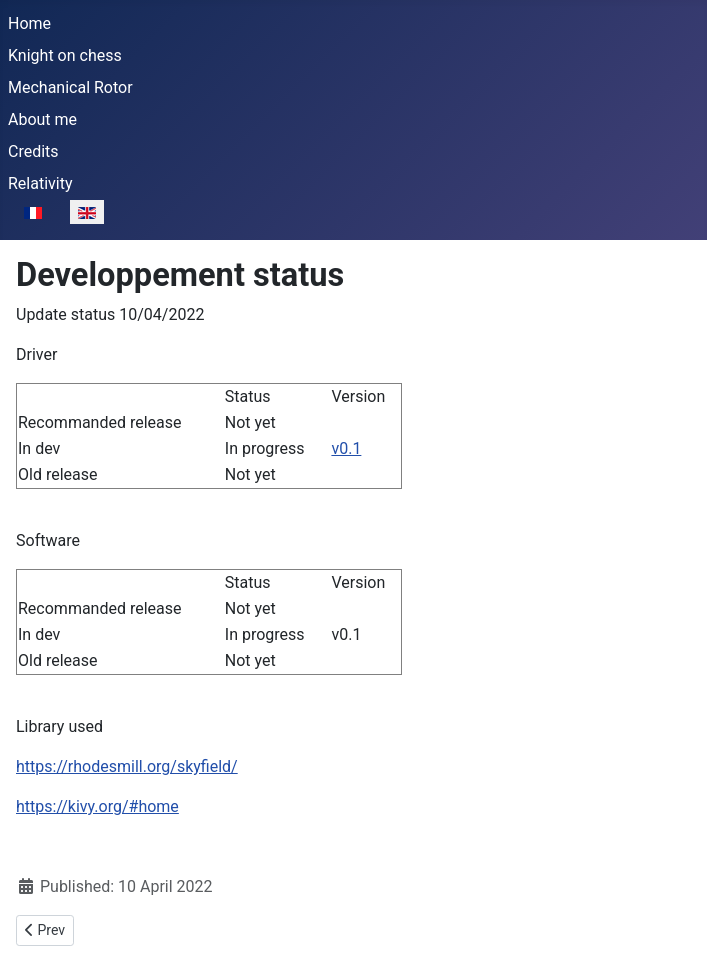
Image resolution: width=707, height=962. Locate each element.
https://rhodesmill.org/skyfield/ (127, 766)
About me (42, 119)
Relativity (40, 183)
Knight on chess (65, 55)
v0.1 (346, 448)
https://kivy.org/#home (97, 806)
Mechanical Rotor (70, 87)
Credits (33, 151)
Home (29, 23)
